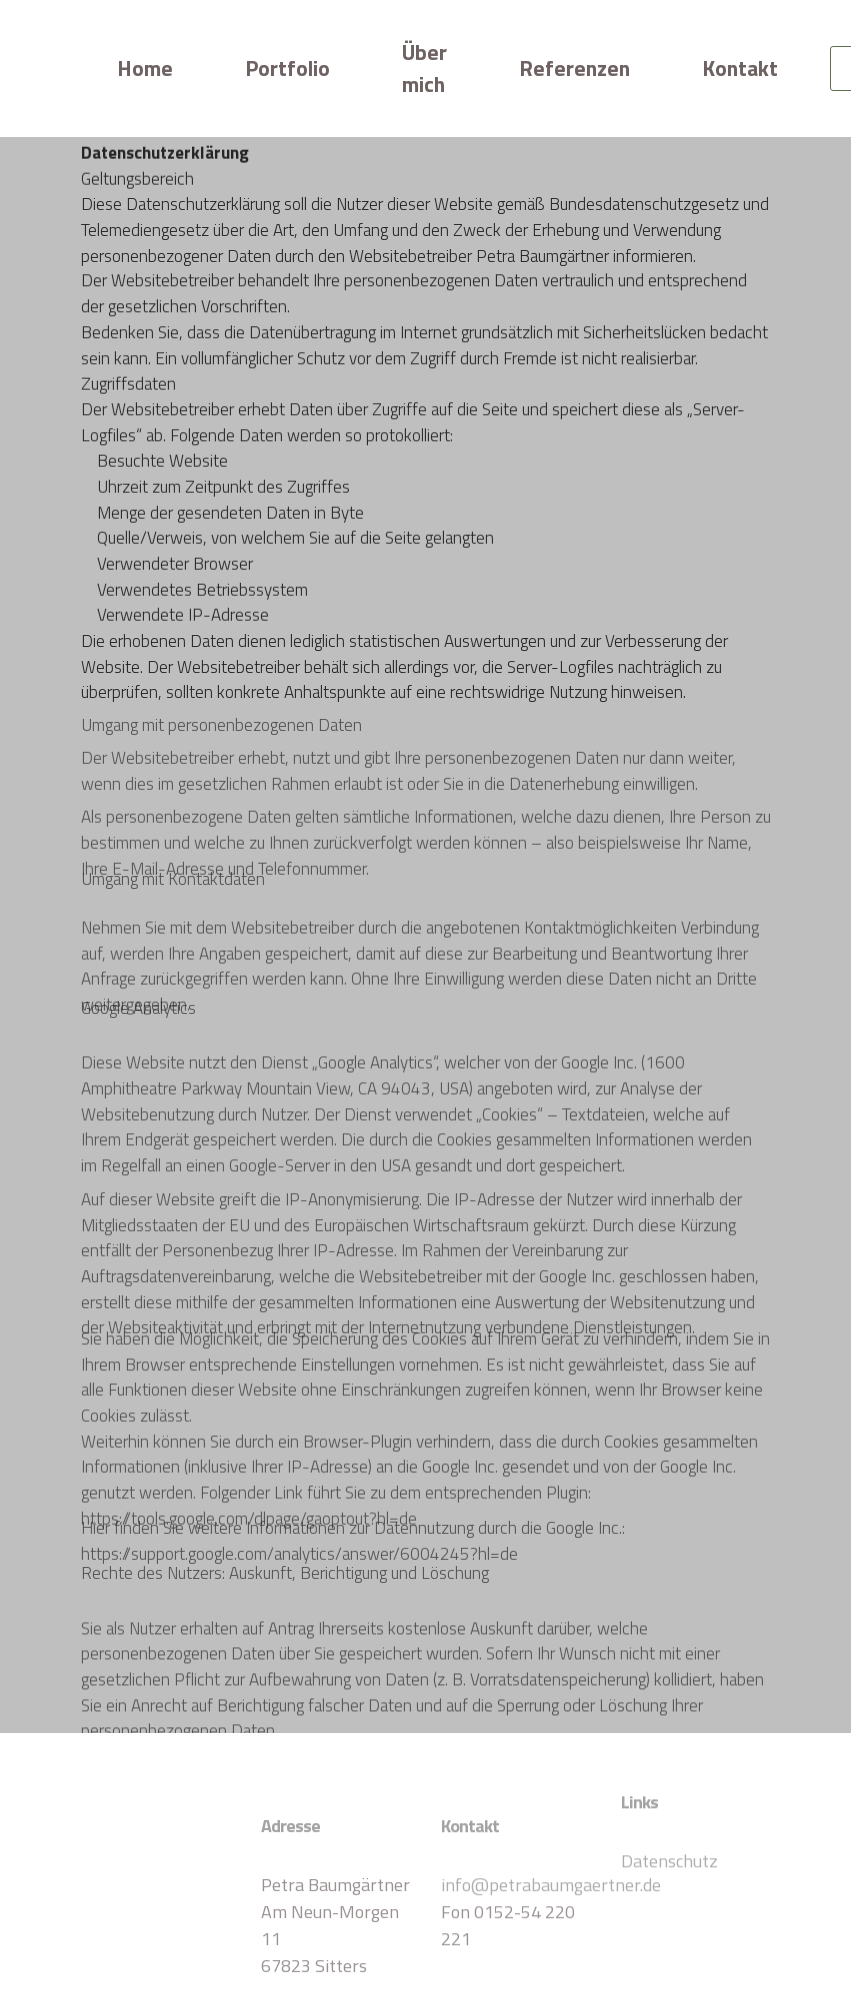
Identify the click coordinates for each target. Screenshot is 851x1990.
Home (145, 68)
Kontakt (740, 68)
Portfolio (287, 68)
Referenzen (574, 68)
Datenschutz (669, 1874)
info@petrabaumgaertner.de (551, 1911)
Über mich (424, 68)
